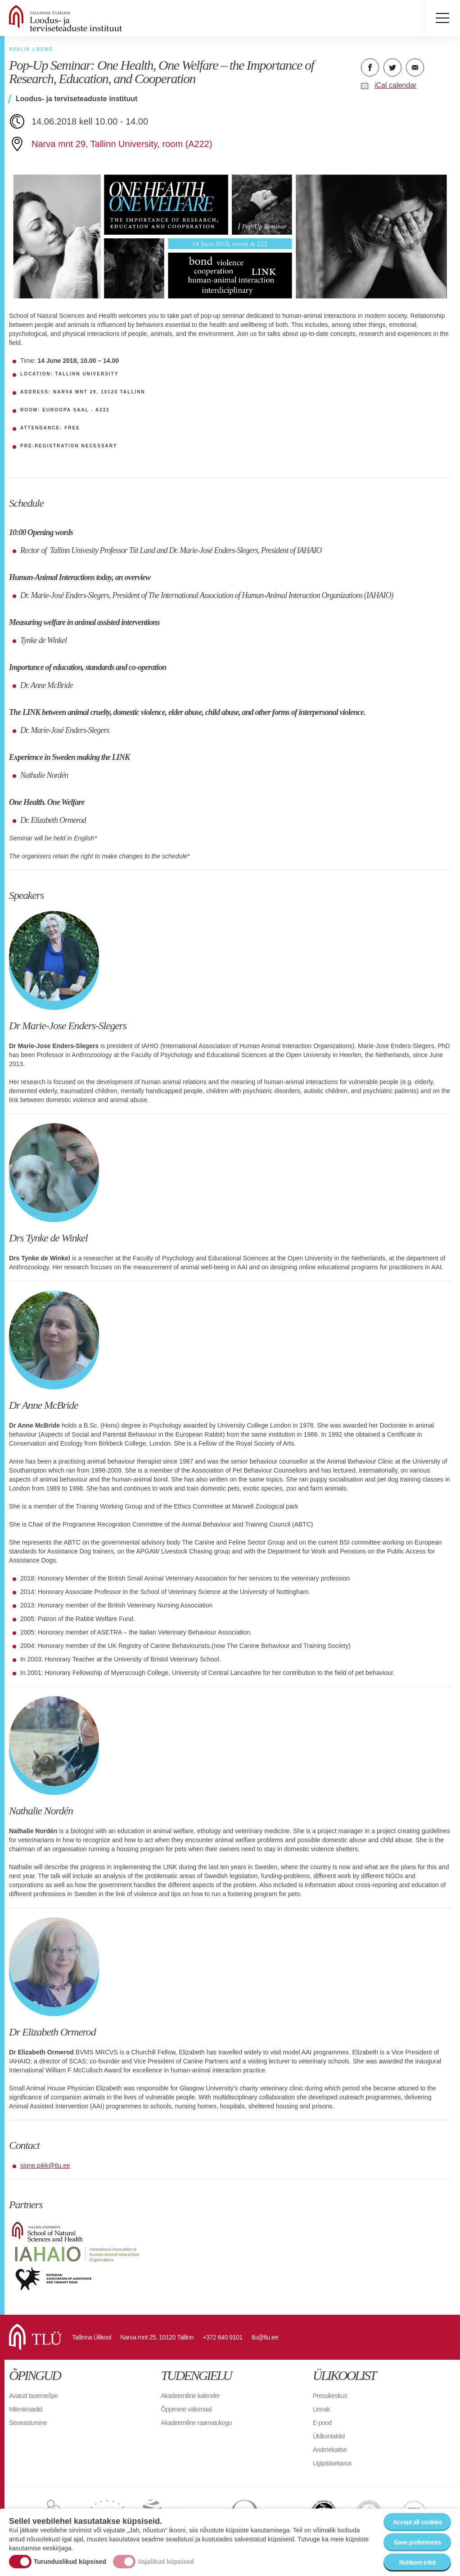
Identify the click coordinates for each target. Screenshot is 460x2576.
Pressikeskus (330, 2395)
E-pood (322, 2422)
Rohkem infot (417, 2563)
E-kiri (415, 67)
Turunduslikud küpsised (70, 2562)
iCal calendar (395, 85)
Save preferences (417, 2543)
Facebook (370, 67)
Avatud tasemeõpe (33, 2395)
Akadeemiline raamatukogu (196, 2422)
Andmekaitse (330, 2449)
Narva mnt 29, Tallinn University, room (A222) (122, 144)
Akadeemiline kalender (190, 2395)
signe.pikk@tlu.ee (45, 2165)
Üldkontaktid (329, 2436)
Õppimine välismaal (186, 2409)
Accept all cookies (417, 2523)
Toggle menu (442, 18)
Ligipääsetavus (332, 2463)
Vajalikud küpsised (166, 2562)
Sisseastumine (28, 2422)
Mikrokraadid (25, 2409)
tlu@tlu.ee (265, 2337)
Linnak (321, 2409)
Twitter (392, 67)
